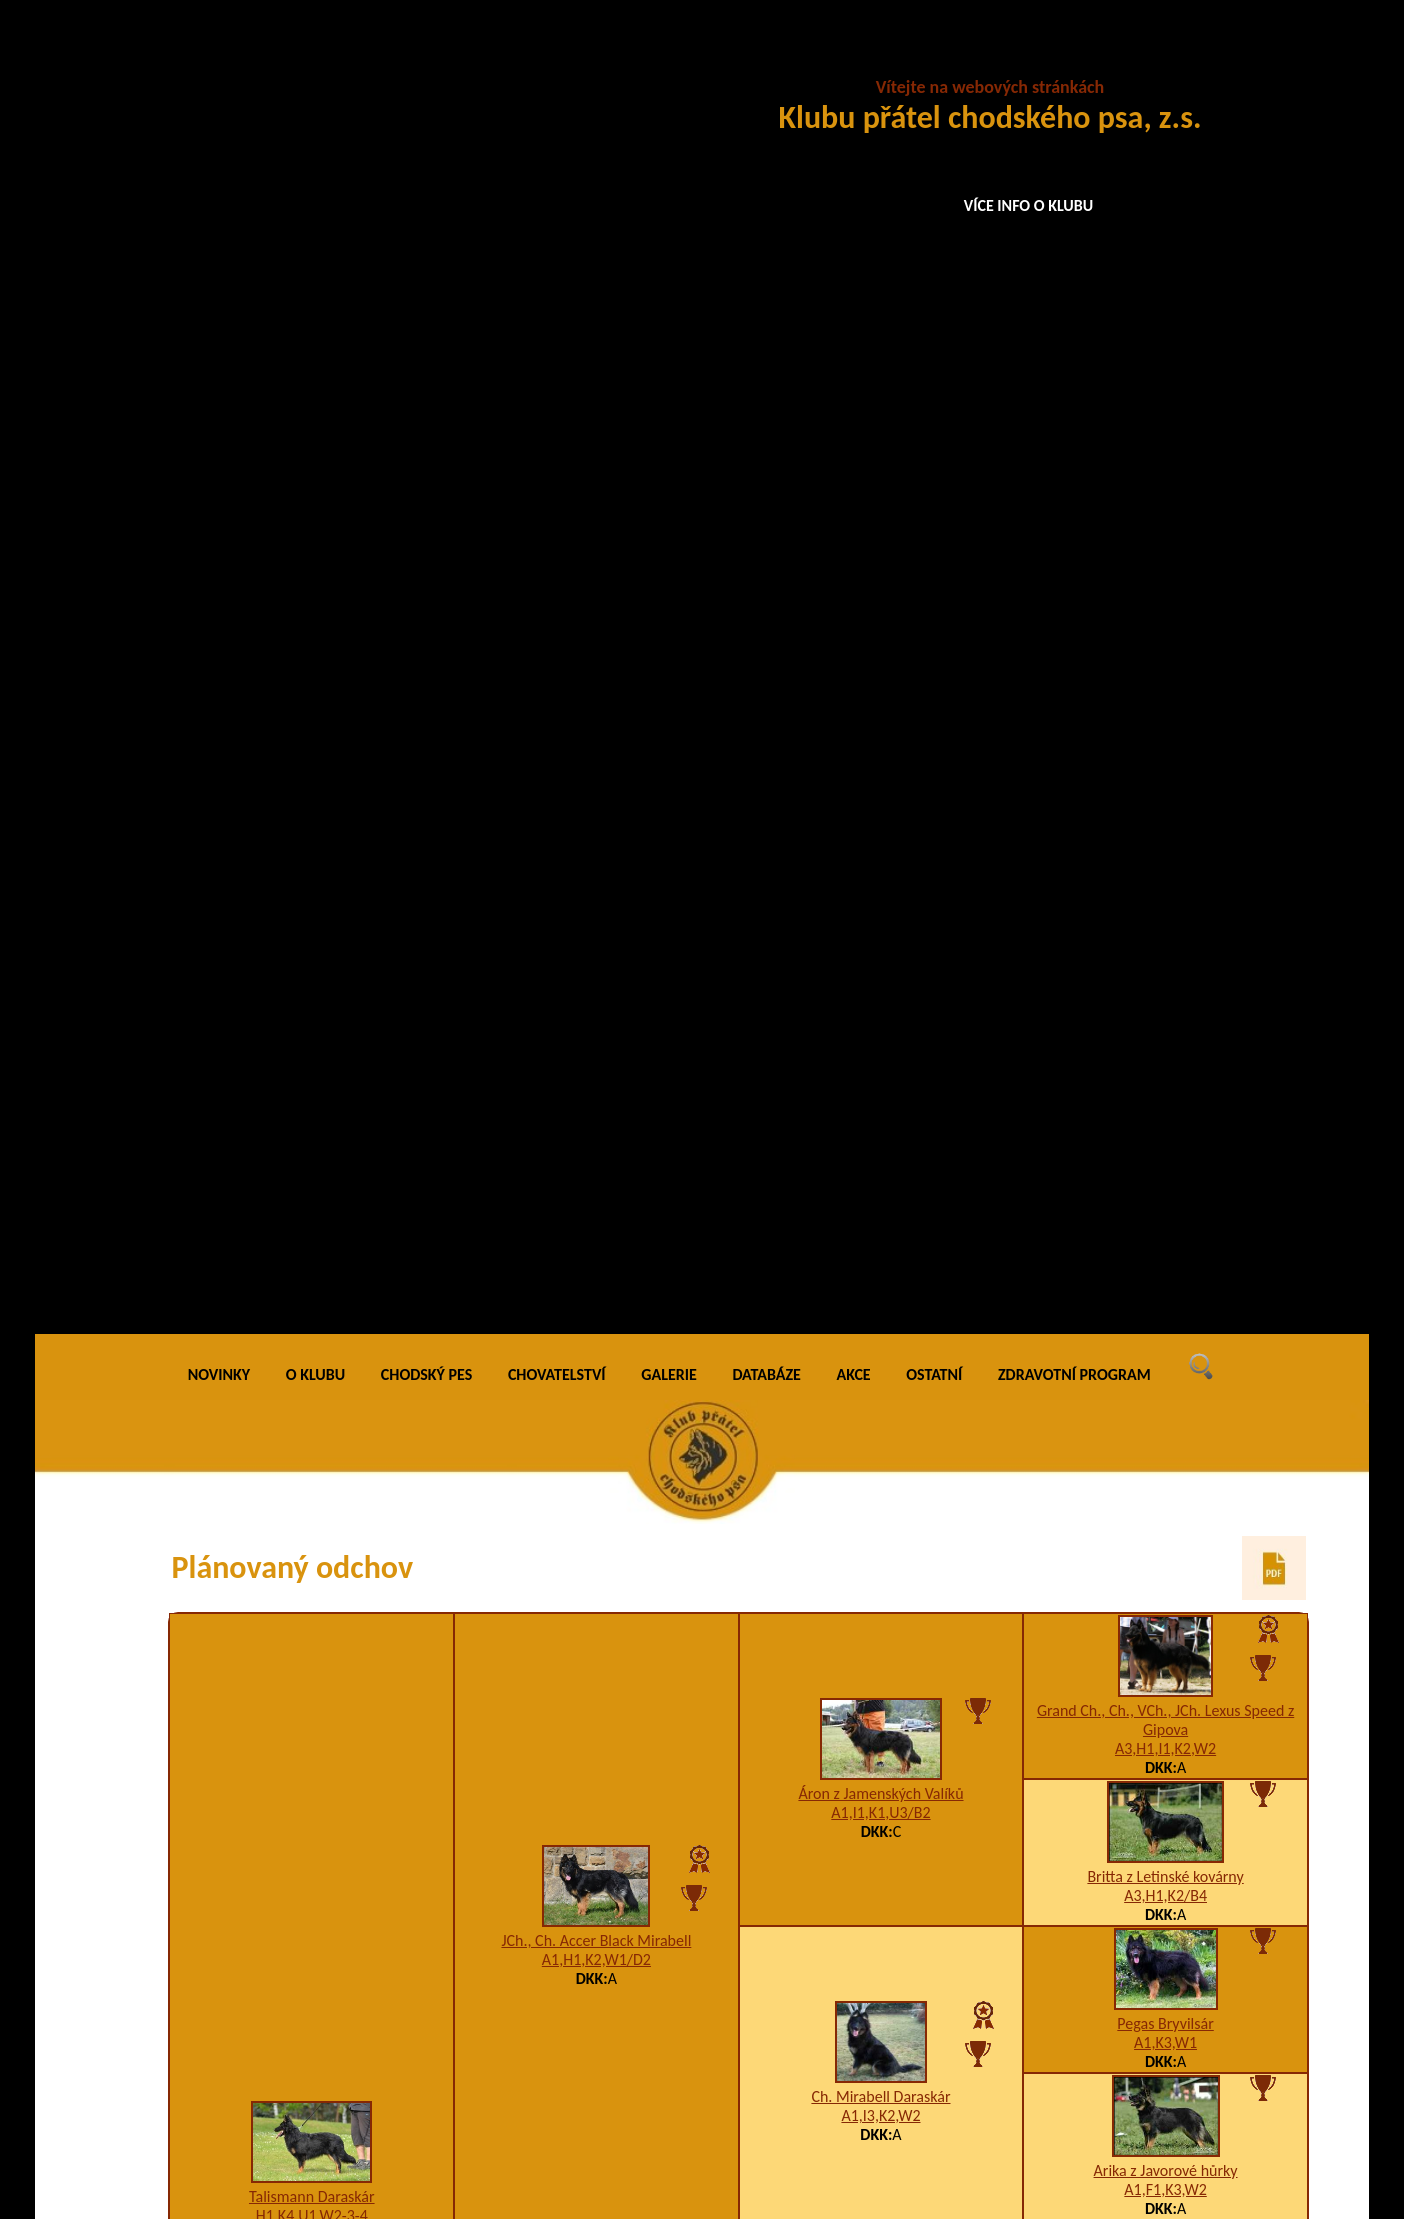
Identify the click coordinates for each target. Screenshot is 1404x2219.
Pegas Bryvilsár (1165, 708)
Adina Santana (880, 1959)
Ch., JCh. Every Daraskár (881, 1331)
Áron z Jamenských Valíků (880, 478)
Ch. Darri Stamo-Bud (881, 1056)
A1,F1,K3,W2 (1165, 874)
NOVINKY (219, 59)
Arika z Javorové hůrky (1166, 855)
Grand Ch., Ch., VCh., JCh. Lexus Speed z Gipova (1165, 405)
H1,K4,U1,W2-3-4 (312, 900)
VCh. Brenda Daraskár (1165, 1405)
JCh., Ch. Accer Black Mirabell (596, 625)
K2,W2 (597, 1222)
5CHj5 (1165, 1277)
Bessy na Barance (1166, 2057)
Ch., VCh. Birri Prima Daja (1166, 1002)
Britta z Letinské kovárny (1165, 561)
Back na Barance (1166, 1948)
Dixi (1166, 1684)
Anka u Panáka (312, 1742)
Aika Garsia (596, 1893)
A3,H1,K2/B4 (1165, 580)
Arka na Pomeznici (1165, 1149)
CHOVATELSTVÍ (557, 59)
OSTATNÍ (934, 59)
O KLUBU (315, 59)
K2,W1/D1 (881, 1350)
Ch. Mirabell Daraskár (880, 781)
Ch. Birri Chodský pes (596, 1620)
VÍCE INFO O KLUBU (1029, 205)
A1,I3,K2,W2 (880, 800)
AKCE (854, 59)
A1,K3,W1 (1165, 727)
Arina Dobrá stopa (880, 1695)
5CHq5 (1165, 1021)
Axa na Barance (1165, 1575)
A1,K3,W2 (880, 1075)
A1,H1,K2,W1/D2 (596, 644)
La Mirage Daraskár (596, 1203)
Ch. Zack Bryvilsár (1165, 1258)
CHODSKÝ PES (426, 59)
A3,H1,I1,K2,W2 (1165, 433)
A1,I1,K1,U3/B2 (880, 497)
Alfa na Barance (1165, 1707)
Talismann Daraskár (312, 881)
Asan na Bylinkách (881, 1563)
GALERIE (669, 59)
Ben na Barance (1165, 1552)
